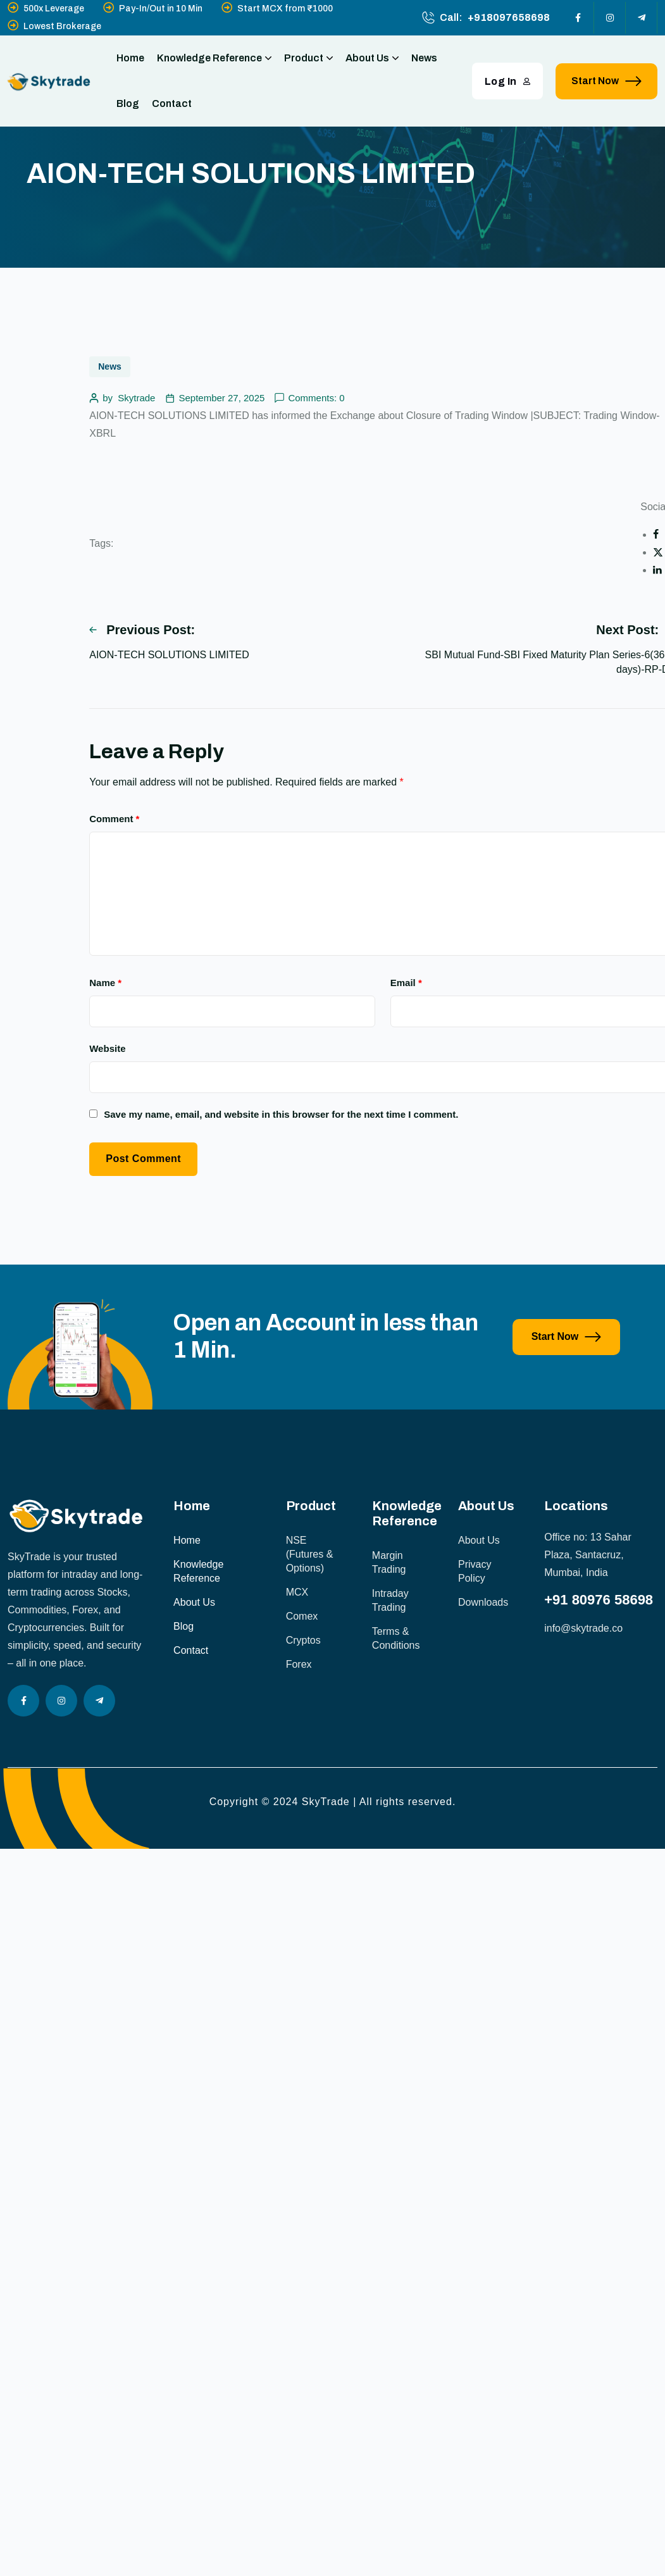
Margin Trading (389, 1562)
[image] (80, 1406)
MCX (297, 1592)
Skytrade (136, 397)
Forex (299, 1664)
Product (308, 58)
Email (406, 982)
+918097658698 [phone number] (509, 17)
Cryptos (303, 1640)
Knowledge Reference (214, 58)
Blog (127, 103)
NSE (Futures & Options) (309, 1554)
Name (105, 982)
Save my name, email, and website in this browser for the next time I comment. (281, 1114)
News (424, 58)
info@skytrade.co (583, 1628)
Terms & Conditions (396, 1638)
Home (130, 58)
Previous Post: (142, 630)
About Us (372, 58)
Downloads (483, 1602)
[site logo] (48, 80)
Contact (172, 103)
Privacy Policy (474, 1571)
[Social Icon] (578, 18)
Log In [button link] (508, 81)
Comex (302, 1616)
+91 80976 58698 (598, 1600)
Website (107, 1048)
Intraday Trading (390, 1600)
